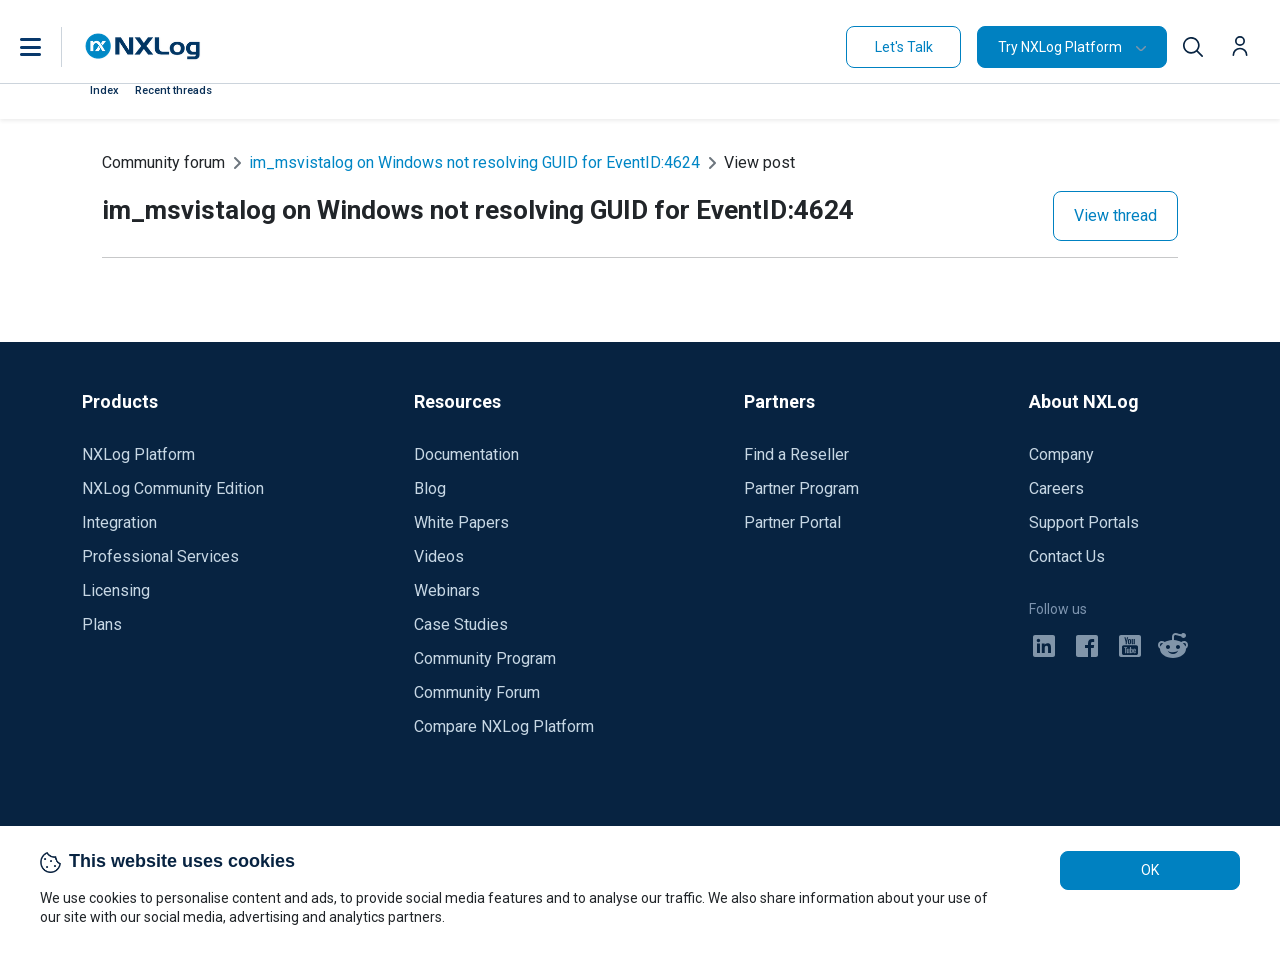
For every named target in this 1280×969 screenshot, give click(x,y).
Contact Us (1067, 556)
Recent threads (173, 90)
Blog (430, 488)
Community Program (485, 658)
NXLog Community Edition (173, 488)
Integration (119, 522)
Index (104, 90)
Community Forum (477, 692)
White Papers (461, 522)
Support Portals (1084, 522)
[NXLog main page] (143, 46)
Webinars (447, 590)
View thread (1115, 215)
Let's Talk (904, 47)
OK (1150, 870)
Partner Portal (792, 522)
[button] (51, 47)
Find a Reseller (796, 454)
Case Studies (461, 624)
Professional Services (160, 556)
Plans (102, 624)
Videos (439, 556)
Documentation (466, 454)
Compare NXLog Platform (504, 726)
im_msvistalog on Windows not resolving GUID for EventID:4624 (474, 162)
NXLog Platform (138, 454)
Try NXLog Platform (1060, 47)
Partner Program (801, 488)
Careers (1056, 488)
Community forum (163, 162)
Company (1061, 454)
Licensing (116, 590)
